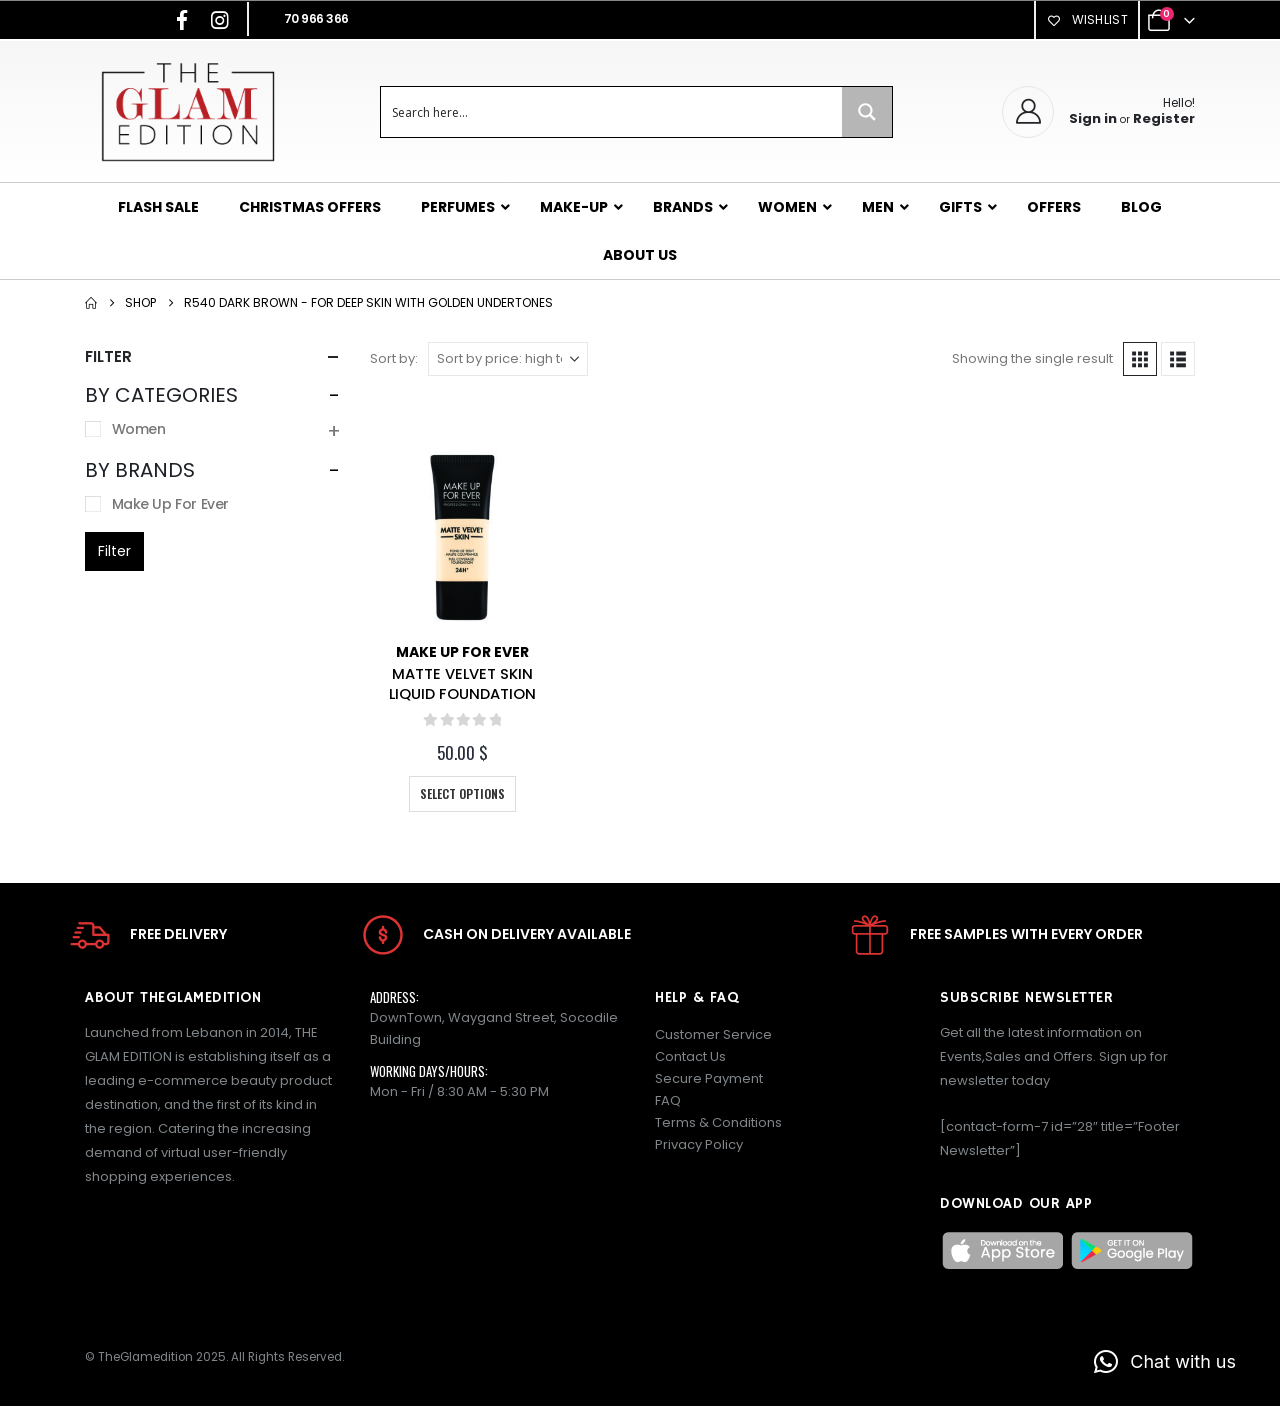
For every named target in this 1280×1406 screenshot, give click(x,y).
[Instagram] (220, 20)
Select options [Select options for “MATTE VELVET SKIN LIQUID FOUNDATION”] (462, 793)
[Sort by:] (508, 359)
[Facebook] (182, 20)
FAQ (668, 1100)
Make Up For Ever (462, 652)
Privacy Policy (699, 1144)
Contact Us (690, 1056)
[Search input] (612, 112)
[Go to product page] (462, 537)
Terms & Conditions (718, 1122)
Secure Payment (709, 1078)
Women (139, 429)
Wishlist (1087, 19)
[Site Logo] (187, 111)
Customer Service (713, 1034)
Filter (114, 551)
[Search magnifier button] (867, 112)
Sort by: (394, 358)
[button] (1140, 359)
